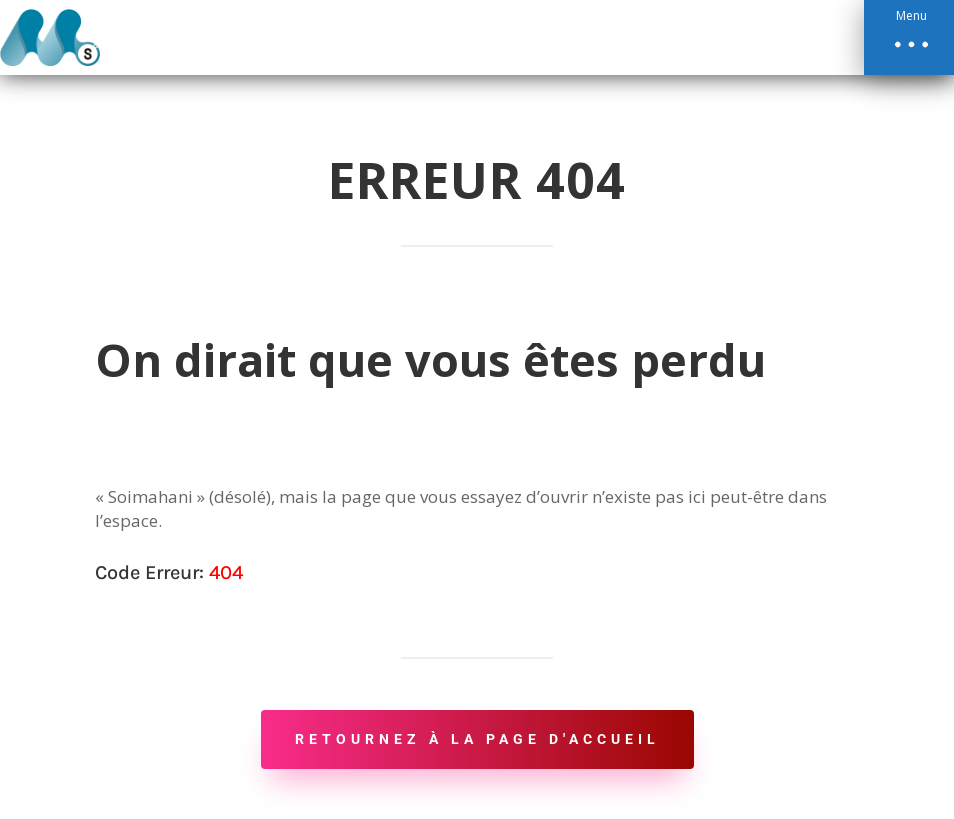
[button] (909, 37)
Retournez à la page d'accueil (477, 739)
